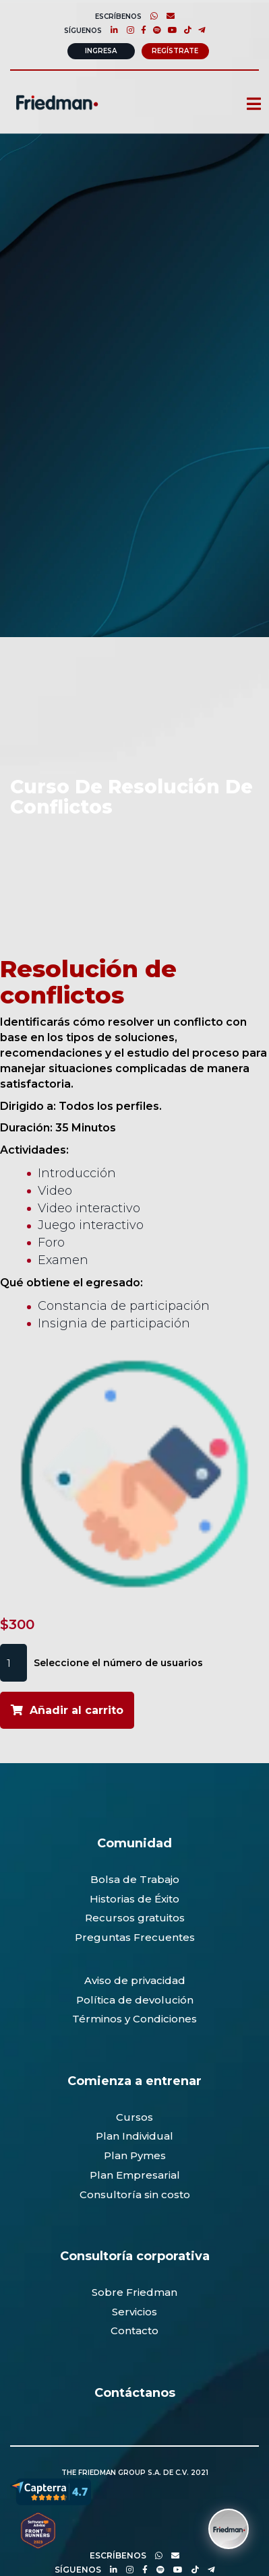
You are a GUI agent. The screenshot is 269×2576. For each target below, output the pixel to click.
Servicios (134, 2311)
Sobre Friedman (134, 2292)
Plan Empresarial (135, 2175)
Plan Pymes (135, 2155)
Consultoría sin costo (135, 2194)
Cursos (134, 2117)
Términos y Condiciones (134, 2018)
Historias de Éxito (134, 1898)
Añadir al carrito (76, 1710)
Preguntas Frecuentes (135, 1937)
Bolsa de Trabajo (134, 1879)
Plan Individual (134, 2135)
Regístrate (175, 50)
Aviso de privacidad (134, 1980)
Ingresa (101, 50)
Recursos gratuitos (135, 1917)
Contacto (134, 2330)
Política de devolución (134, 1999)
